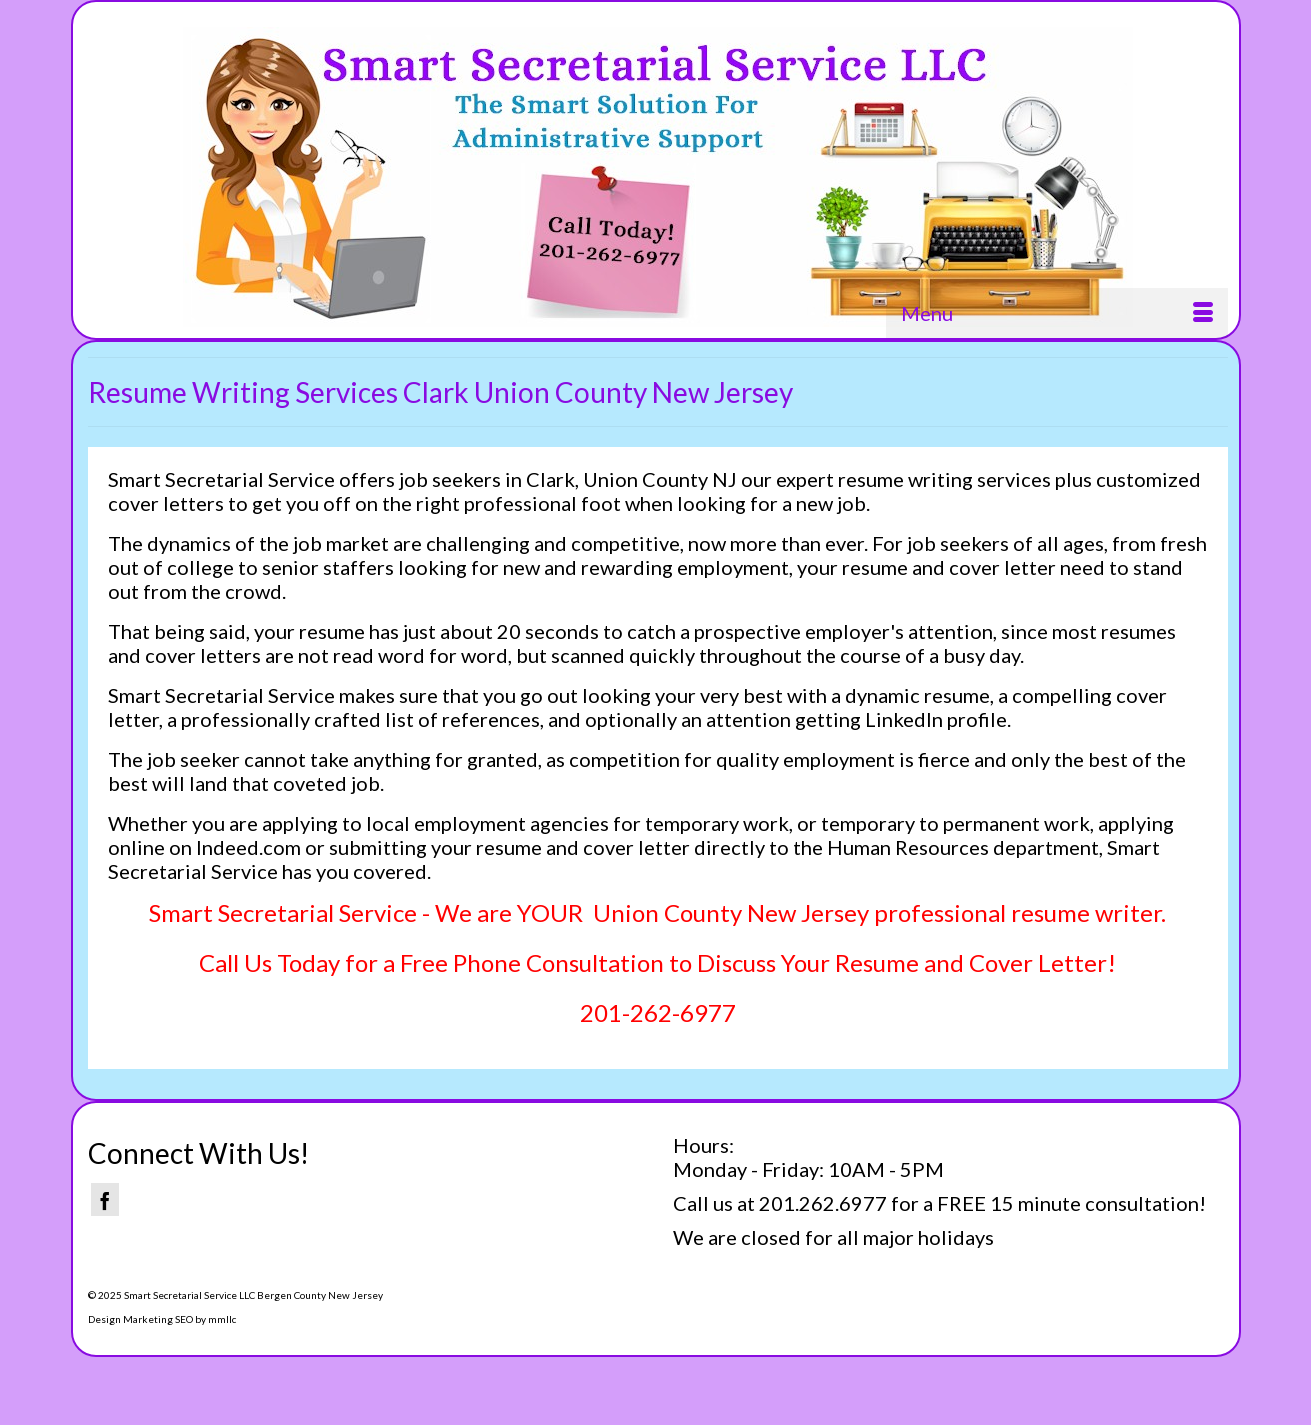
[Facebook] (105, 1199)
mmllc (222, 1319)
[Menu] (1057, 313)
